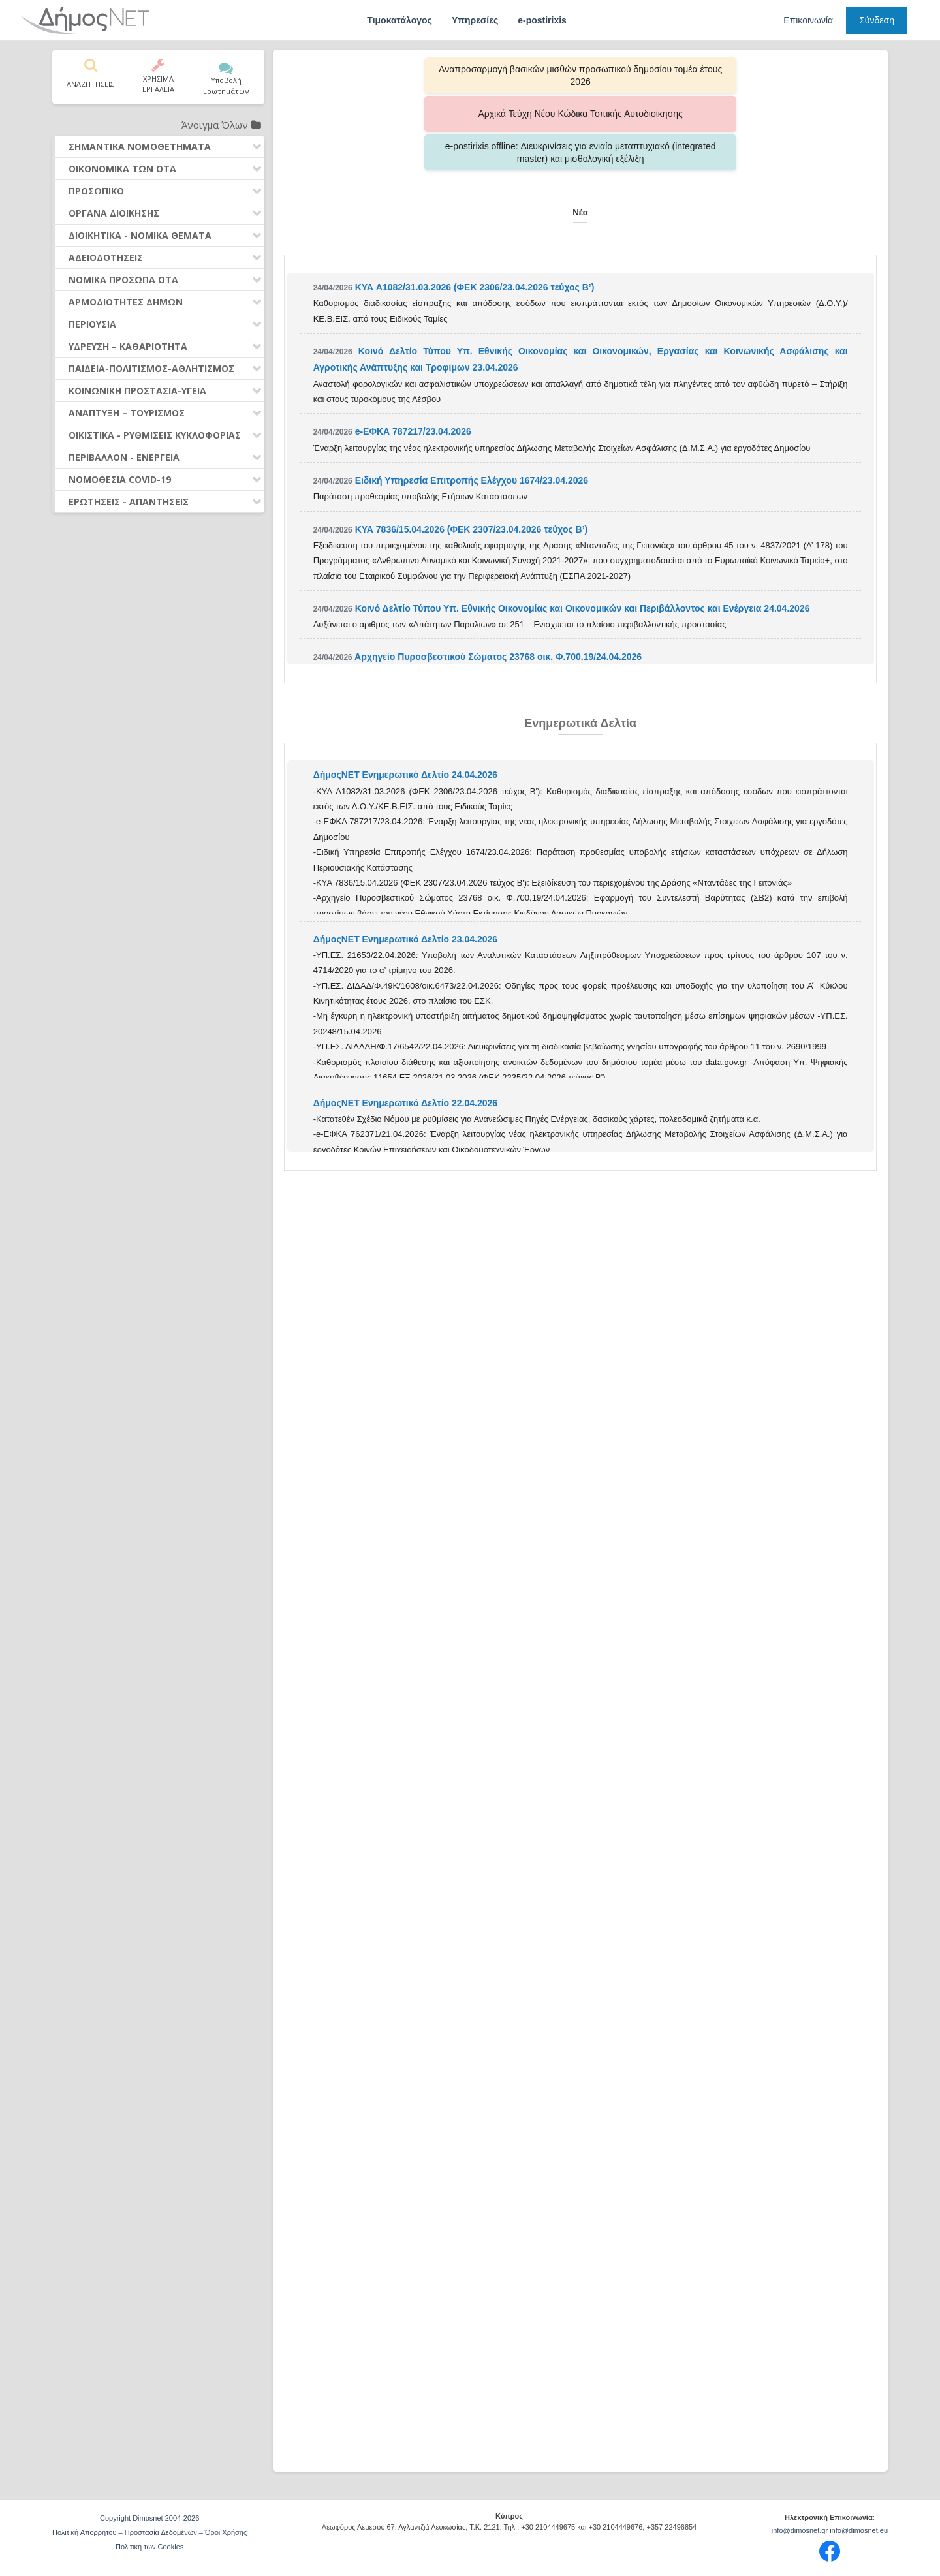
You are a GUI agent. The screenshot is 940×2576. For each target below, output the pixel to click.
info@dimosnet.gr (800, 2530)
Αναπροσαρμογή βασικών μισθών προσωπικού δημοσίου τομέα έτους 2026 (410, 75)
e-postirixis (542, 20)
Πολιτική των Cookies (149, 2547)
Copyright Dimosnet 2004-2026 (149, 2518)
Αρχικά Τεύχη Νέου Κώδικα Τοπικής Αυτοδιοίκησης (580, 75)
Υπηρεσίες (475, 20)
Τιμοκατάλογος (399, 20)
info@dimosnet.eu (859, 2530)
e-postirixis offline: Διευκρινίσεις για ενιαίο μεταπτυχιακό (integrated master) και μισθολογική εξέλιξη (750, 75)
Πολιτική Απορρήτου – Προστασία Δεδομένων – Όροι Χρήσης (149, 2532)
